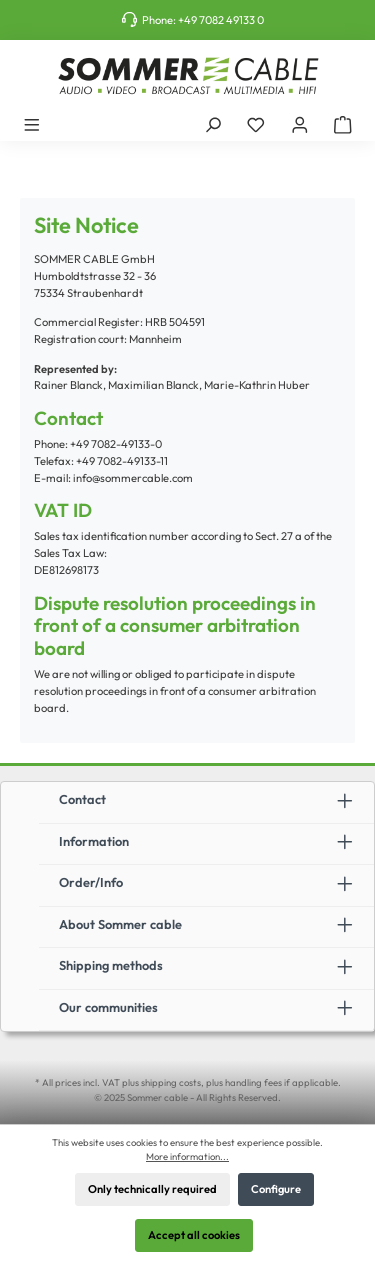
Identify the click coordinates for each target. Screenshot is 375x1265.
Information (94, 841)
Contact (82, 799)
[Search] (213, 124)
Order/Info (91, 882)
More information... (187, 1156)
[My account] (300, 124)
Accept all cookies (194, 1235)
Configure (276, 1189)
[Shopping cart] (343, 124)
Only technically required (152, 1189)
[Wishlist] (256, 124)
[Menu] (32, 124)
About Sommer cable (120, 924)
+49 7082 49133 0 (221, 20)
